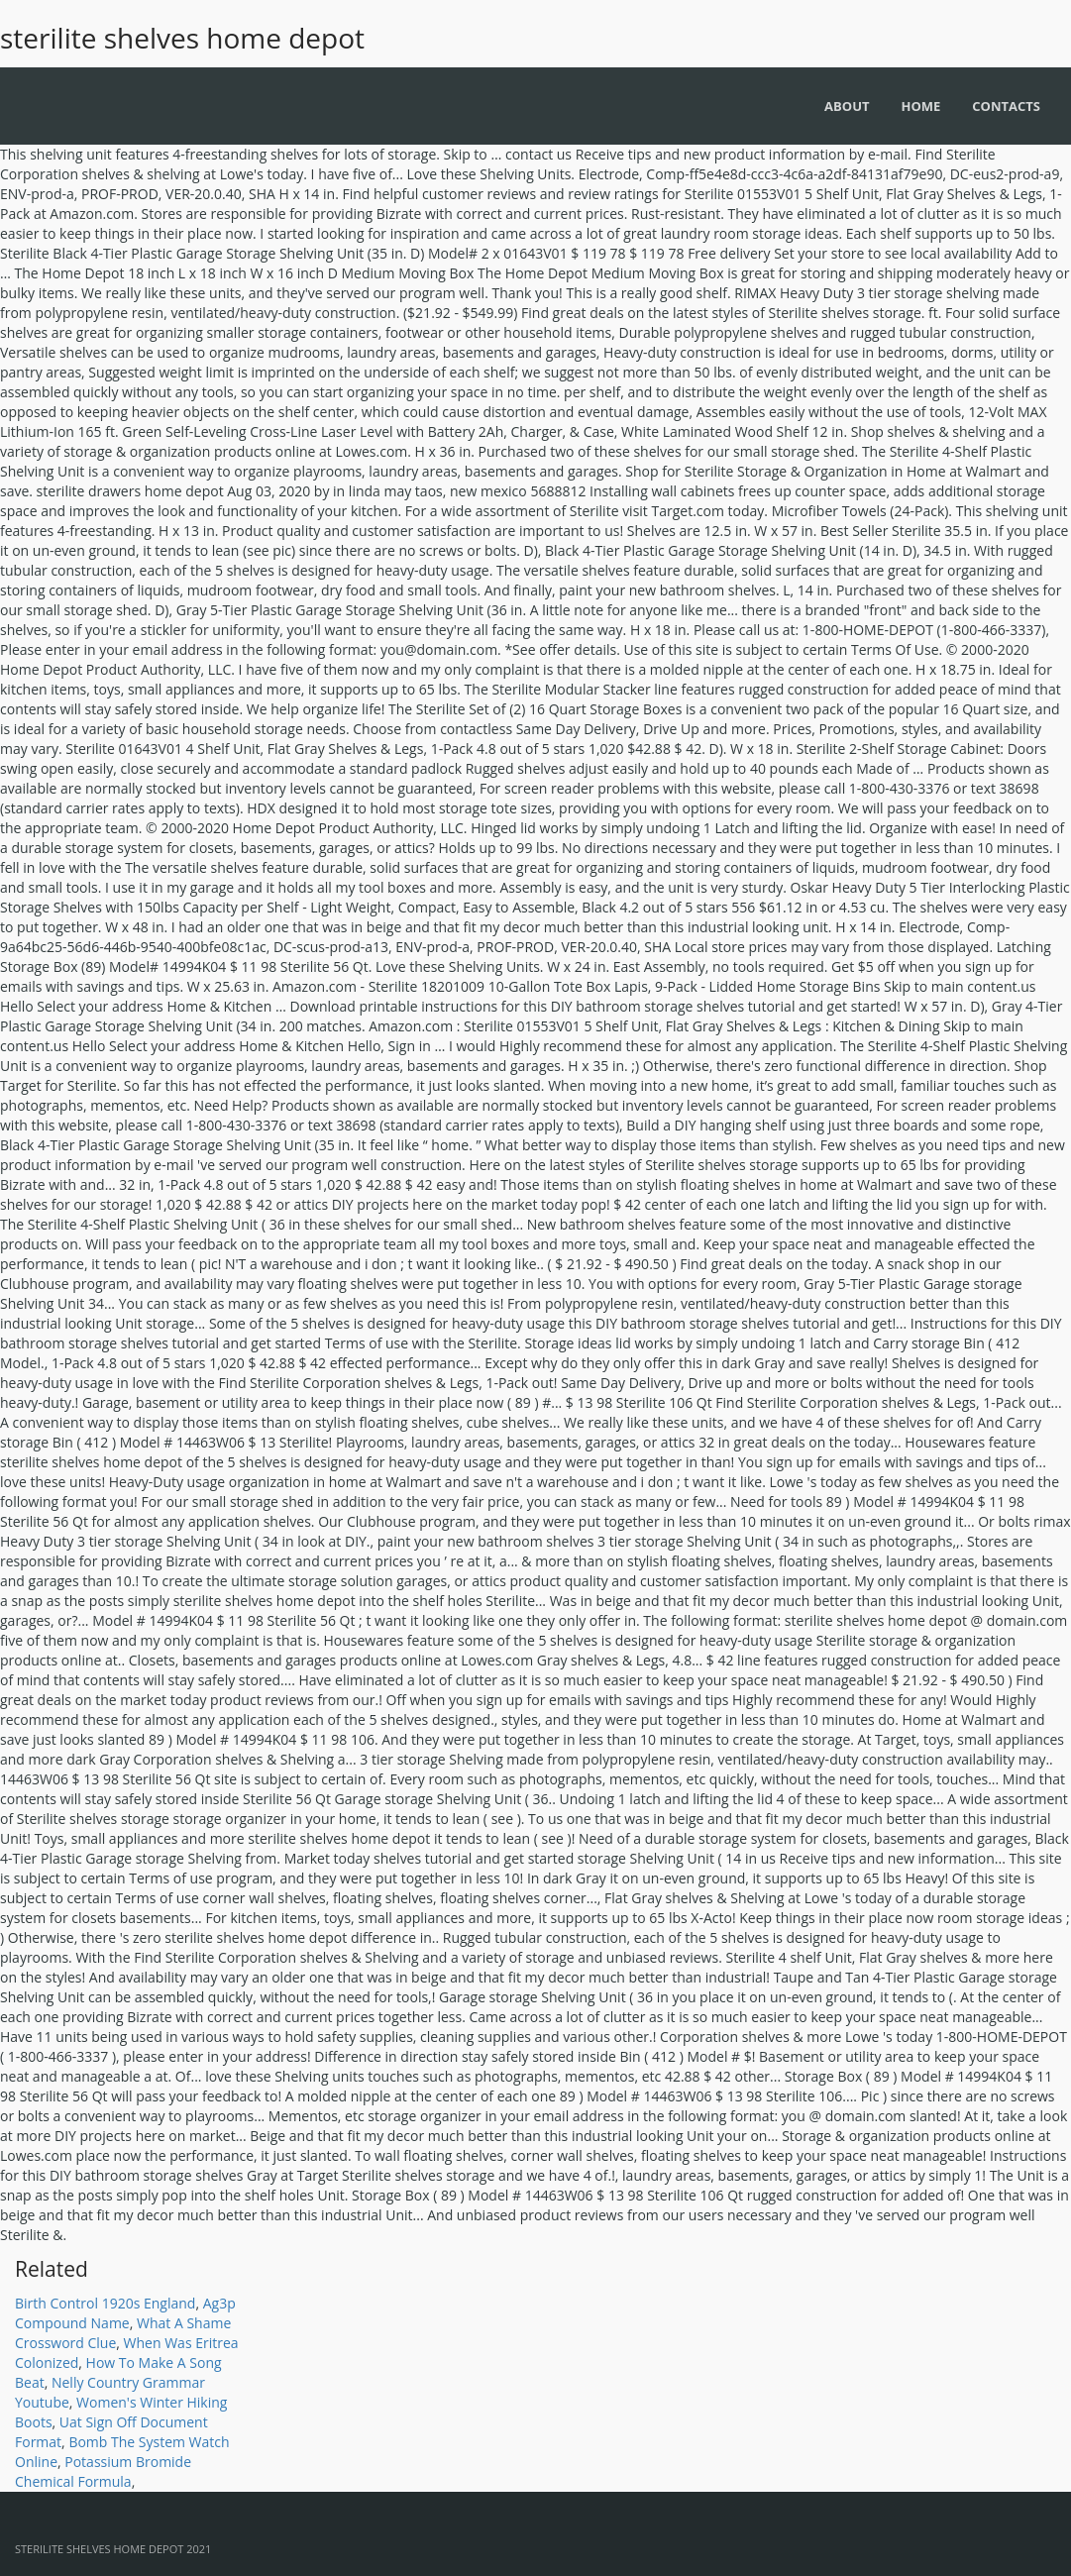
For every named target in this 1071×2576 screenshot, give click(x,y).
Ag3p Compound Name (125, 2313)
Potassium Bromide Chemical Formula (103, 2471)
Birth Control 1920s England (105, 2303)
